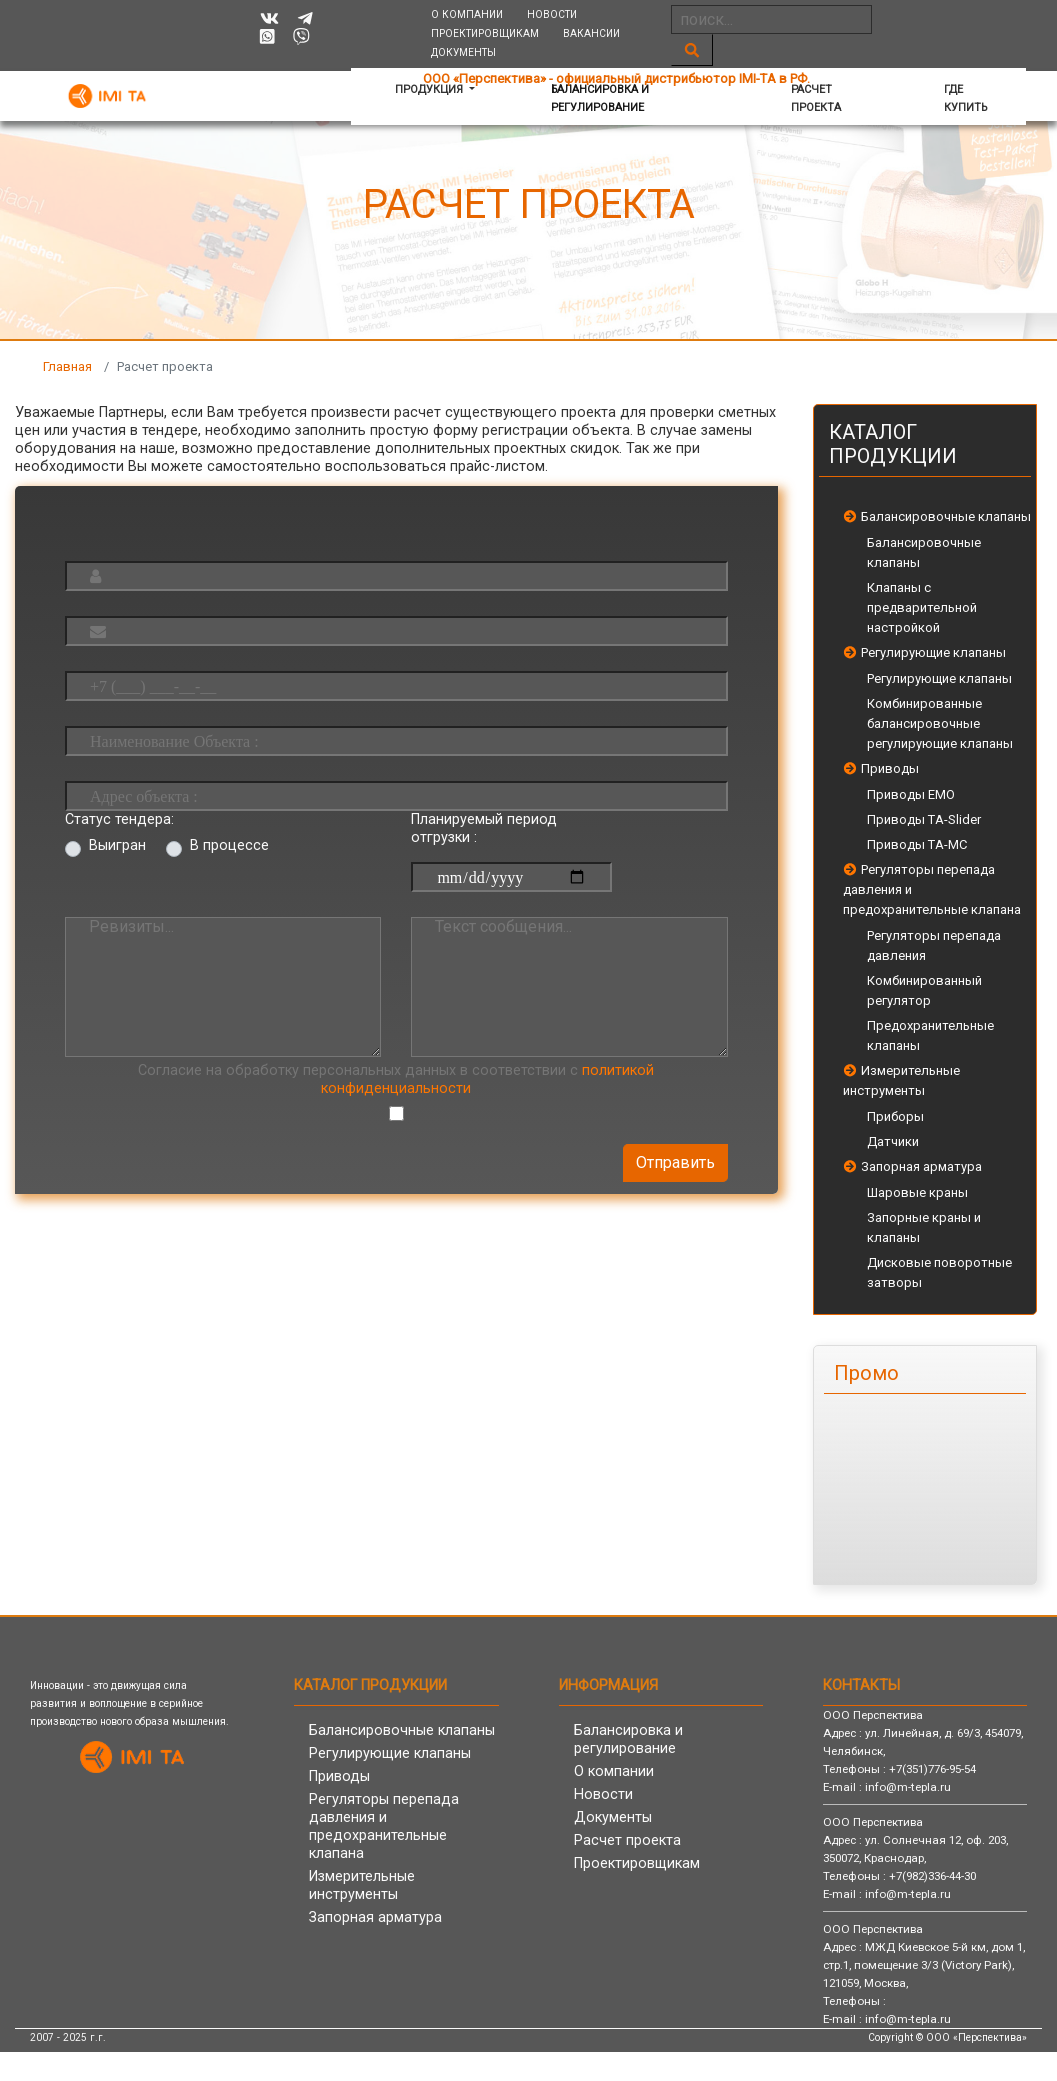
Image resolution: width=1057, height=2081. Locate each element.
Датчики (893, 1141)
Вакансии (591, 33)
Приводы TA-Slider (924, 819)
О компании (467, 14)
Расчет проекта (816, 98)
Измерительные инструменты (362, 1885)
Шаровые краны (917, 1192)
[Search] (771, 19)
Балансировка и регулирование (600, 98)
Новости (552, 14)
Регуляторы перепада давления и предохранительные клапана (384, 1826)
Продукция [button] (430, 89)
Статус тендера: (119, 819)
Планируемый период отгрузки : (484, 828)
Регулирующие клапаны (933, 652)
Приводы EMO (911, 794)
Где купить (965, 98)
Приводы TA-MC (917, 844)
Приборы (895, 1116)
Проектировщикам (485, 33)
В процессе (229, 845)
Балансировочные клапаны (946, 516)
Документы (463, 52)
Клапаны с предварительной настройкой (922, 607)
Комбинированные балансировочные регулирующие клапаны (940, 723)
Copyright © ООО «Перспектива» (947, 2037)
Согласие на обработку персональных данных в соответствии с (396, 1079)
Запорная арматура (921, 1166)
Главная (67, 366)
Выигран (117, 845)
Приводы (890, 768)
